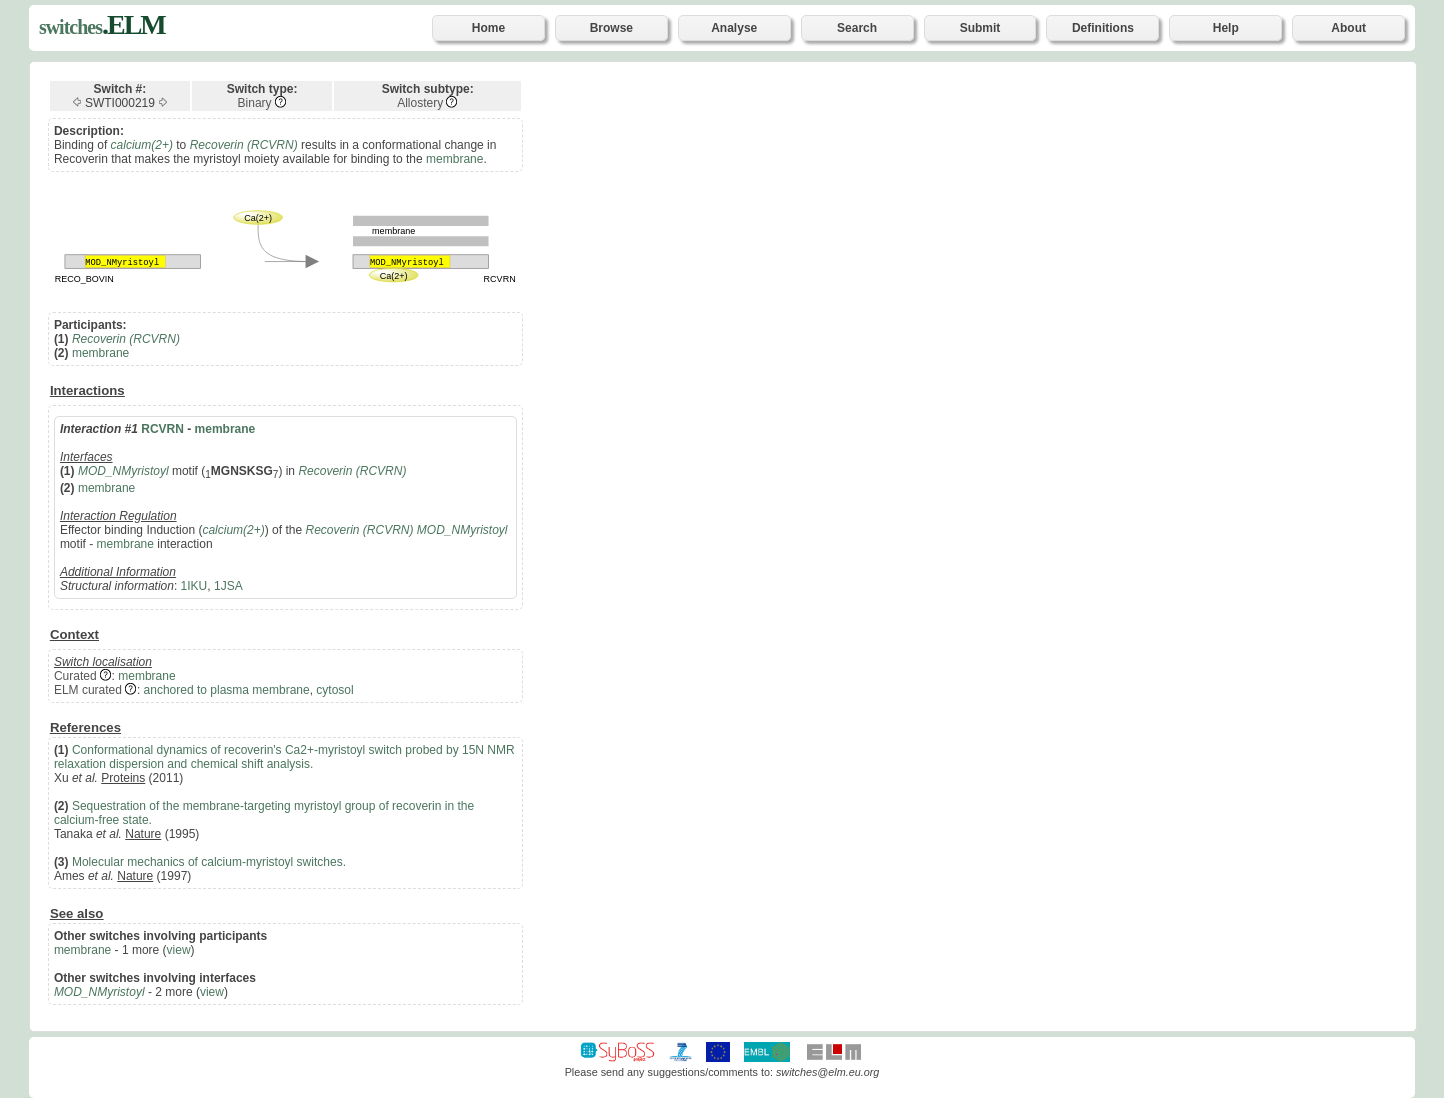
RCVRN (162, 429)
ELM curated (88, 690)
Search (857, 28)
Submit (980, 28)
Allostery (420, 103)
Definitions (1103, 28)
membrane (454, 159)
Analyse (734, 28)
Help (1226, 28)
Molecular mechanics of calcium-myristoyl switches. (209, 862)
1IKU (194, 586)
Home (488, 28)
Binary (255, 103)
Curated (75, 676)
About (1348, 28)
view (179, 950)
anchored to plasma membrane (227, 690)
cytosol (334, 690)
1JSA (228, 586)
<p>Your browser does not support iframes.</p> (992, 545)
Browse (611, 28)
